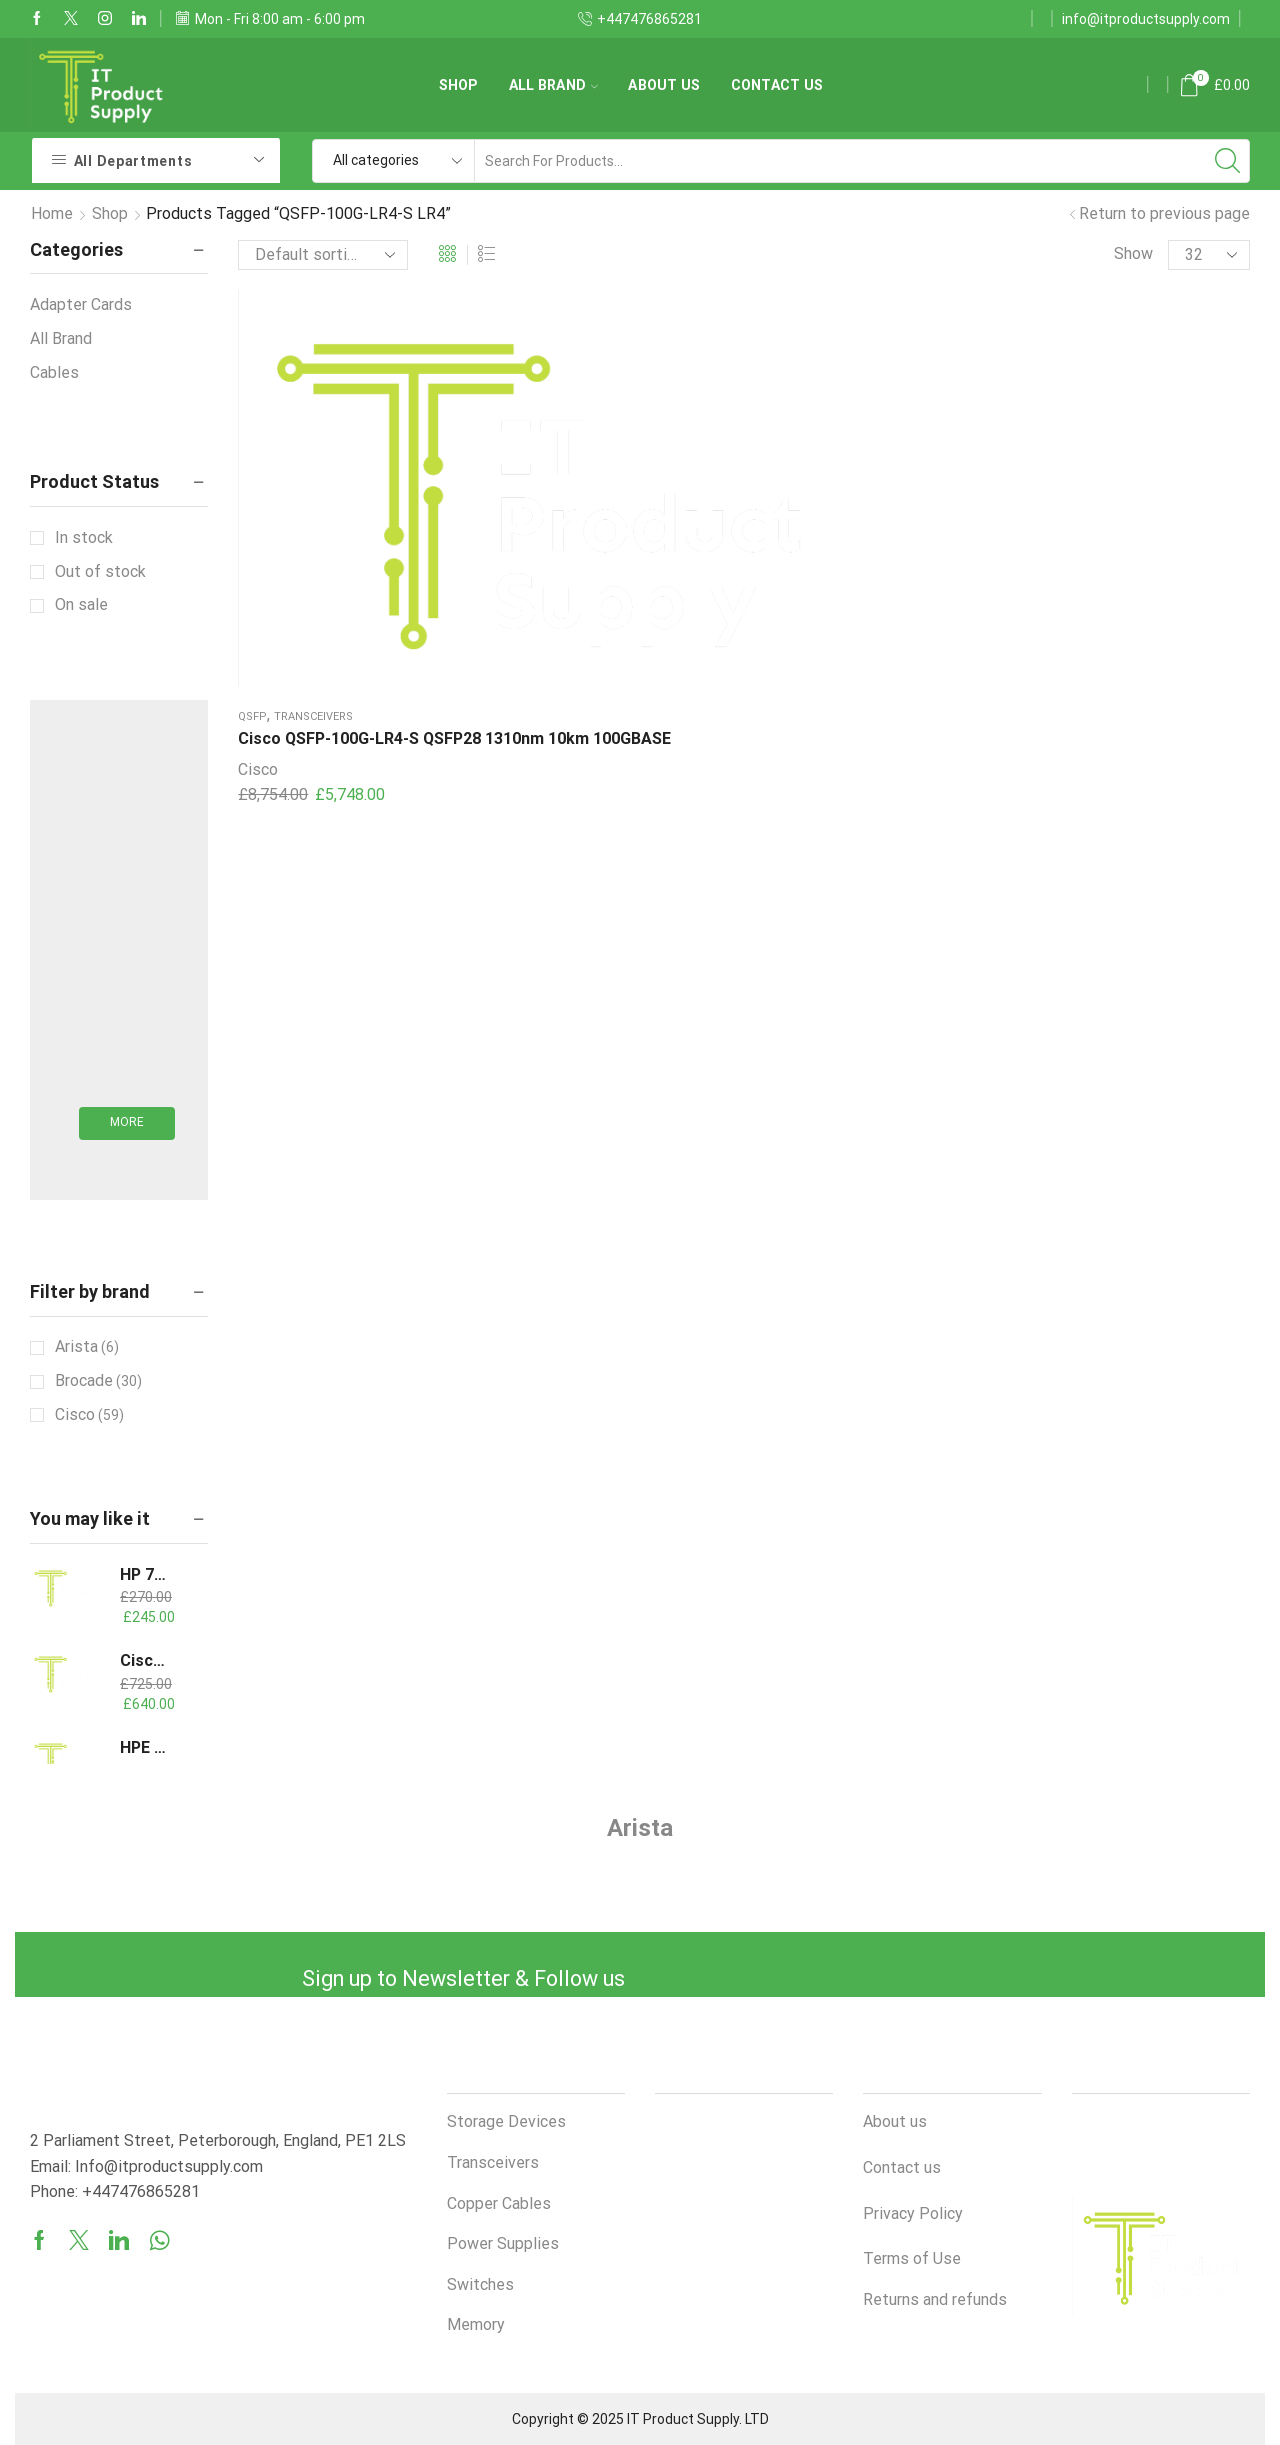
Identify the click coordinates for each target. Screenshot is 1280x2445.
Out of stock (100, 571)
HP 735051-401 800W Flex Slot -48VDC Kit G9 (146, 1574)
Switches (480, 2284)
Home (52, 213)
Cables (54, 372)
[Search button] (1228, 161)
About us (664, 85)
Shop (459, 85)
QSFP (252, 445)
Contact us (777, 85)
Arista (87, 1347)
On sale (81, 604)
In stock (84, 537)
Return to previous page (1164, 213)
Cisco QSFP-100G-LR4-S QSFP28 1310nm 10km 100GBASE (323, 491)
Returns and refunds (935, 2299)
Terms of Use (912, 2258)
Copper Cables (499, 2203)
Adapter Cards (81, 304)
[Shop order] (323, 255)
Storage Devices (506, 2121)
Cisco (258, 546)
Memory (476, 2324)
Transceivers (313, 445)
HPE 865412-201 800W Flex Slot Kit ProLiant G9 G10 (146, 1747)
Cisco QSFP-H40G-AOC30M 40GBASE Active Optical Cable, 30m (146, 1660)
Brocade (98, 1381)
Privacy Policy (913, 2213)
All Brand (554, 85)
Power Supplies (503, 2243)
